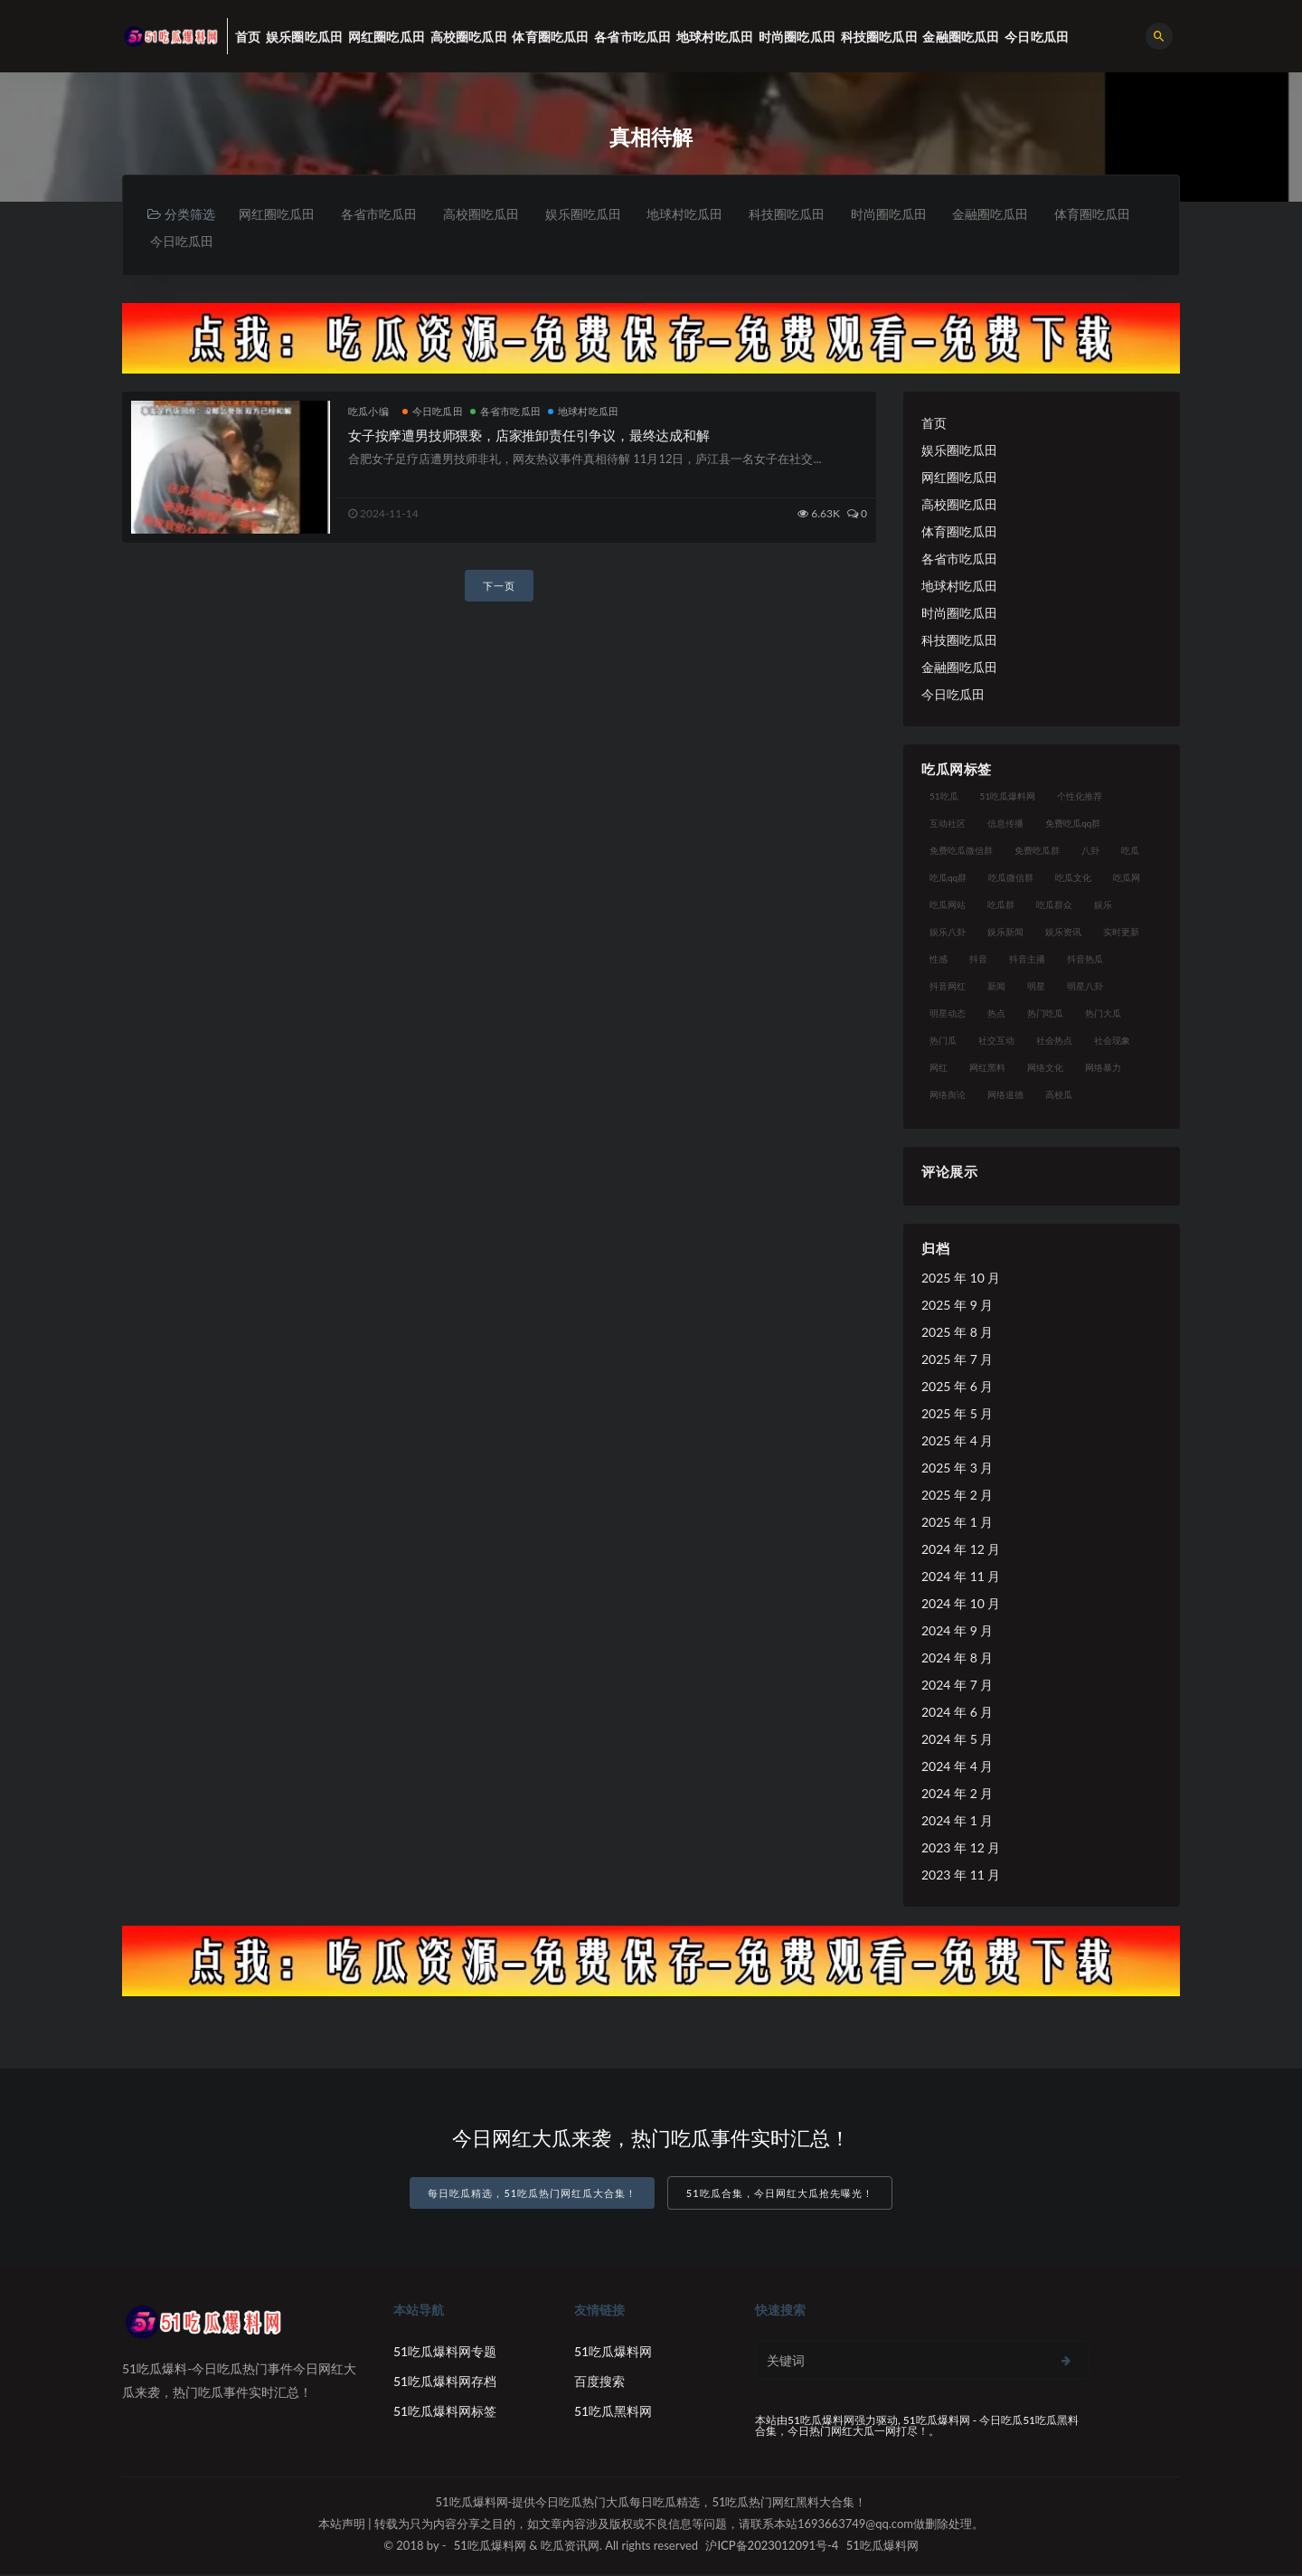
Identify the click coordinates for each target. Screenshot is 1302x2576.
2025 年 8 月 (957, 1333)
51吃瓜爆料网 (613, 2353)
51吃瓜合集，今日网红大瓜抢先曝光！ (779, 2196)
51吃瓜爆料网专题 (444, 2353)
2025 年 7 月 (957, 1360)
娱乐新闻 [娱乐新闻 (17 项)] (1005, 933)
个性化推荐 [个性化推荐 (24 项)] (1079, 797)
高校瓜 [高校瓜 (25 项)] (1058, 1096)
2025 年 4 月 (957, 1442)
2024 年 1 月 (957, 1822)
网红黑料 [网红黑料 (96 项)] (987, 1069)
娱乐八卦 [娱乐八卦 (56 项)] (947, 933)
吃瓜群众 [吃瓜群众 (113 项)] (1054, 906)
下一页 (499, 587)
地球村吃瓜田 (698, 214)
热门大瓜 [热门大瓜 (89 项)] (1103, 1014)
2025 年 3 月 (957, 1469)
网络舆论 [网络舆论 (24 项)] (947, 1096)
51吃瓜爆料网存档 (444, 2383)
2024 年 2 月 (957, 1795)
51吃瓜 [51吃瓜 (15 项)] (943, 797)
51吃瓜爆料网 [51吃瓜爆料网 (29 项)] (1008, 797)
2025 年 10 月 (960, 1279)
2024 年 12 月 (960, 1550)
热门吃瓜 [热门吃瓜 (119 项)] (1045, 1014)
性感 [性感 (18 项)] (938, 960)
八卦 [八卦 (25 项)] (1090, 852)
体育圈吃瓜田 (189, 242)
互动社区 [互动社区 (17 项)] (947, 824)
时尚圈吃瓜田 (908, 214)
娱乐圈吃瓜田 (593, 214)
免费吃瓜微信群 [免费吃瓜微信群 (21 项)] (961, 852)
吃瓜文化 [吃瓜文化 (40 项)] (1073, 879)
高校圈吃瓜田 (488, 214)
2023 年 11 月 (960, 1876)
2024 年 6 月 (957, 1713)
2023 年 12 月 (960, 1849)
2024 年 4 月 (957, 1768)
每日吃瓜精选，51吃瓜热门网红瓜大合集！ (532, 2196)
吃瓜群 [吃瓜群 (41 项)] (1000, 906)
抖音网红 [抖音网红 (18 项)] (947, 987)
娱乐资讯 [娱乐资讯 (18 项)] (1063, 933)
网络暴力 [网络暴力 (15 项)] (1103, 1069)
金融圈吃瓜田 (1013, 214)
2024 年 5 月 (957, 1740)
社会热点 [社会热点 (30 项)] (1054, 1042)
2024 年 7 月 (957, 1686)
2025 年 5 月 (957, 1415)
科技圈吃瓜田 (803, 214)
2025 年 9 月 (957, 1306)
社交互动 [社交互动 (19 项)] (996, 1042)
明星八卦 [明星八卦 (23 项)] (1085, 987)
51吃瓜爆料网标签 (444, 2412)
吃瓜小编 (368, 413)
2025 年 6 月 (957, 1388)
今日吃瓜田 (287, 242)
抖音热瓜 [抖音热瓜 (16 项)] (1085, 960)
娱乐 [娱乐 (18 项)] (1103, 906)
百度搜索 (599, 2383)
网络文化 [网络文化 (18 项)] (1045, 1069)
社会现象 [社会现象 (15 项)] (1112, 1042)
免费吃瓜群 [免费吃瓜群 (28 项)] (1037, 852)
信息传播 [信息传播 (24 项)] (1005, 824)
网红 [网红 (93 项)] (938, 1069)
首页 (934, 424)
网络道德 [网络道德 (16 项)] (1005, 1096)
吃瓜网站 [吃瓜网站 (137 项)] (947, 906)
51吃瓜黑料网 (613, 2412)
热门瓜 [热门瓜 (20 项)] (943, 1042)
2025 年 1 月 (957, 1523)
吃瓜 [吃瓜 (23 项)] (1130, 852)
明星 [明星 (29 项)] (1036, 987)
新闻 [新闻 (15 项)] (996, 987)
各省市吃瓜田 (383, 214)
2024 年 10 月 (960, 1605)
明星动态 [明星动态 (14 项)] (947, 1014)
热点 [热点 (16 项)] (996, 1014)
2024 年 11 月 (960, 1578)
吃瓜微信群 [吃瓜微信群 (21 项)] (1010, 879)
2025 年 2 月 (957, 1496)
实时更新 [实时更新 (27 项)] (1121, 933)
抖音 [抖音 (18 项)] (978, 960)
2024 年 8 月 (957, 1659)
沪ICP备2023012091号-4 (771, 2547)
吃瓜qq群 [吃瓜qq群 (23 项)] (948, 879)
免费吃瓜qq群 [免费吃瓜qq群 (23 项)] (1072, 824)
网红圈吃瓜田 (278, 214)
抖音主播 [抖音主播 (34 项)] (1027, 960)
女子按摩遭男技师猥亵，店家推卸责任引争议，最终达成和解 (529, 437)
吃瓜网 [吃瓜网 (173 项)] (1126, 879)
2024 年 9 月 (957, 1632)
